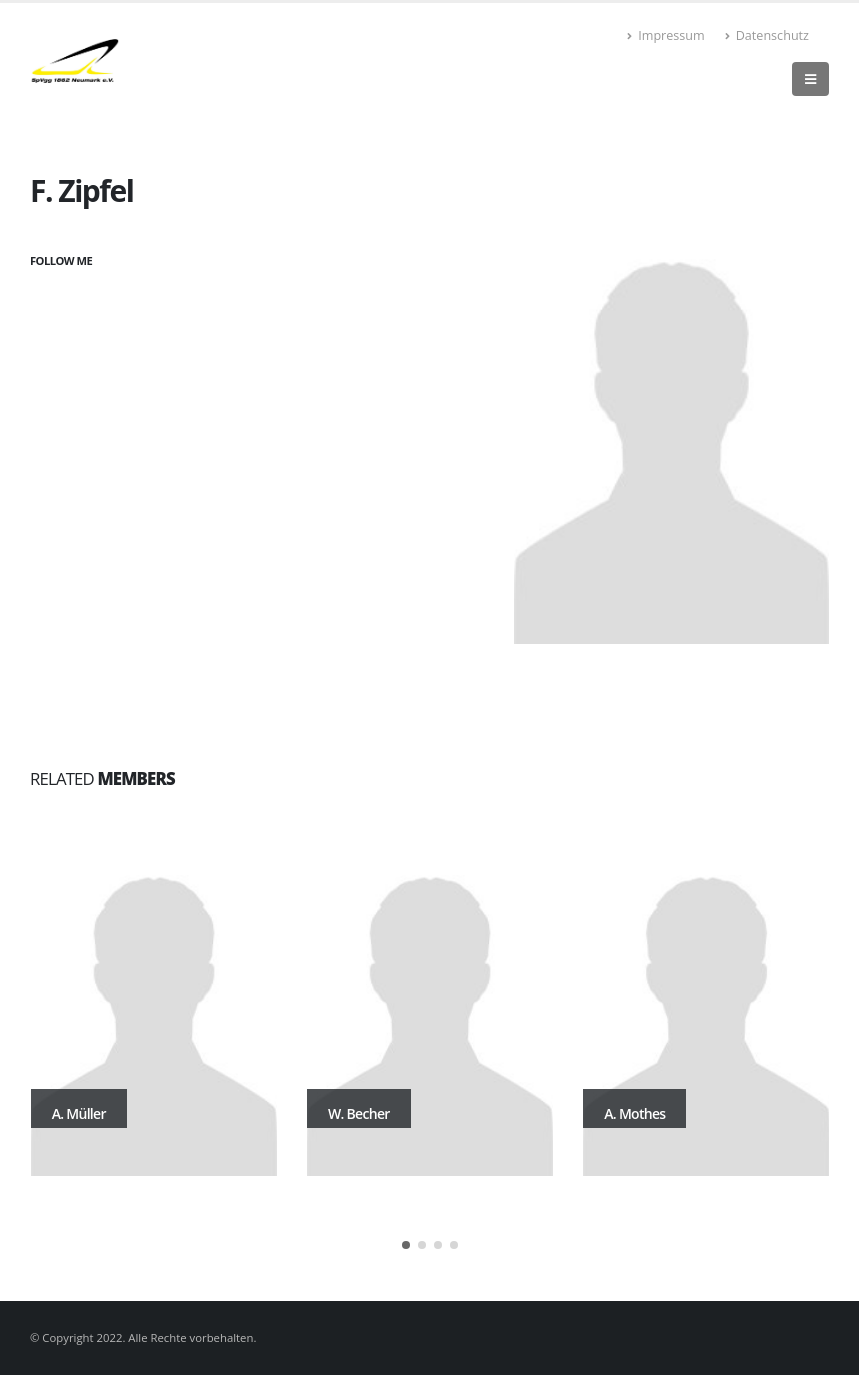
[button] (406, 1245)
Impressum (666, 35)
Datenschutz (767, 35)
